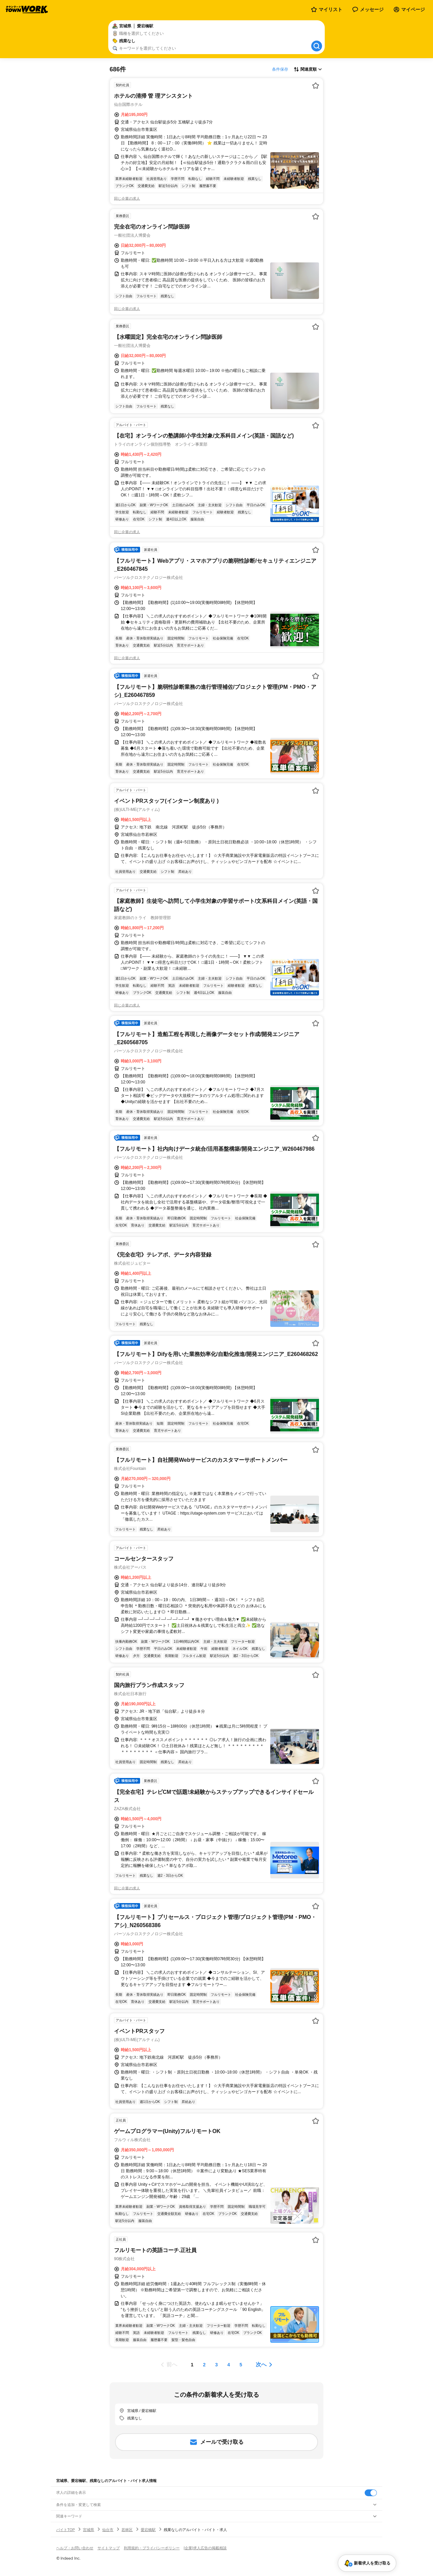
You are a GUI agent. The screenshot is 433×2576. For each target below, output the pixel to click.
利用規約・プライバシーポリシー (152, 2548)
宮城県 (88, 2530)
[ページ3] (216, 2364)
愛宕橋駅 (148, 2530)
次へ (261, 2364)
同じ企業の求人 (127, 198)
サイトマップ (108, 2548)
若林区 (127, 2530)
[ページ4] (228, 2364)
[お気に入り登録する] (315, 85)
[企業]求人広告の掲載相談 (205, 2548)
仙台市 (107, 2530)
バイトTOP (65, 2530)
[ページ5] (240, 2364)
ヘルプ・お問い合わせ (74, 2548)
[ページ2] (204, 2364)
